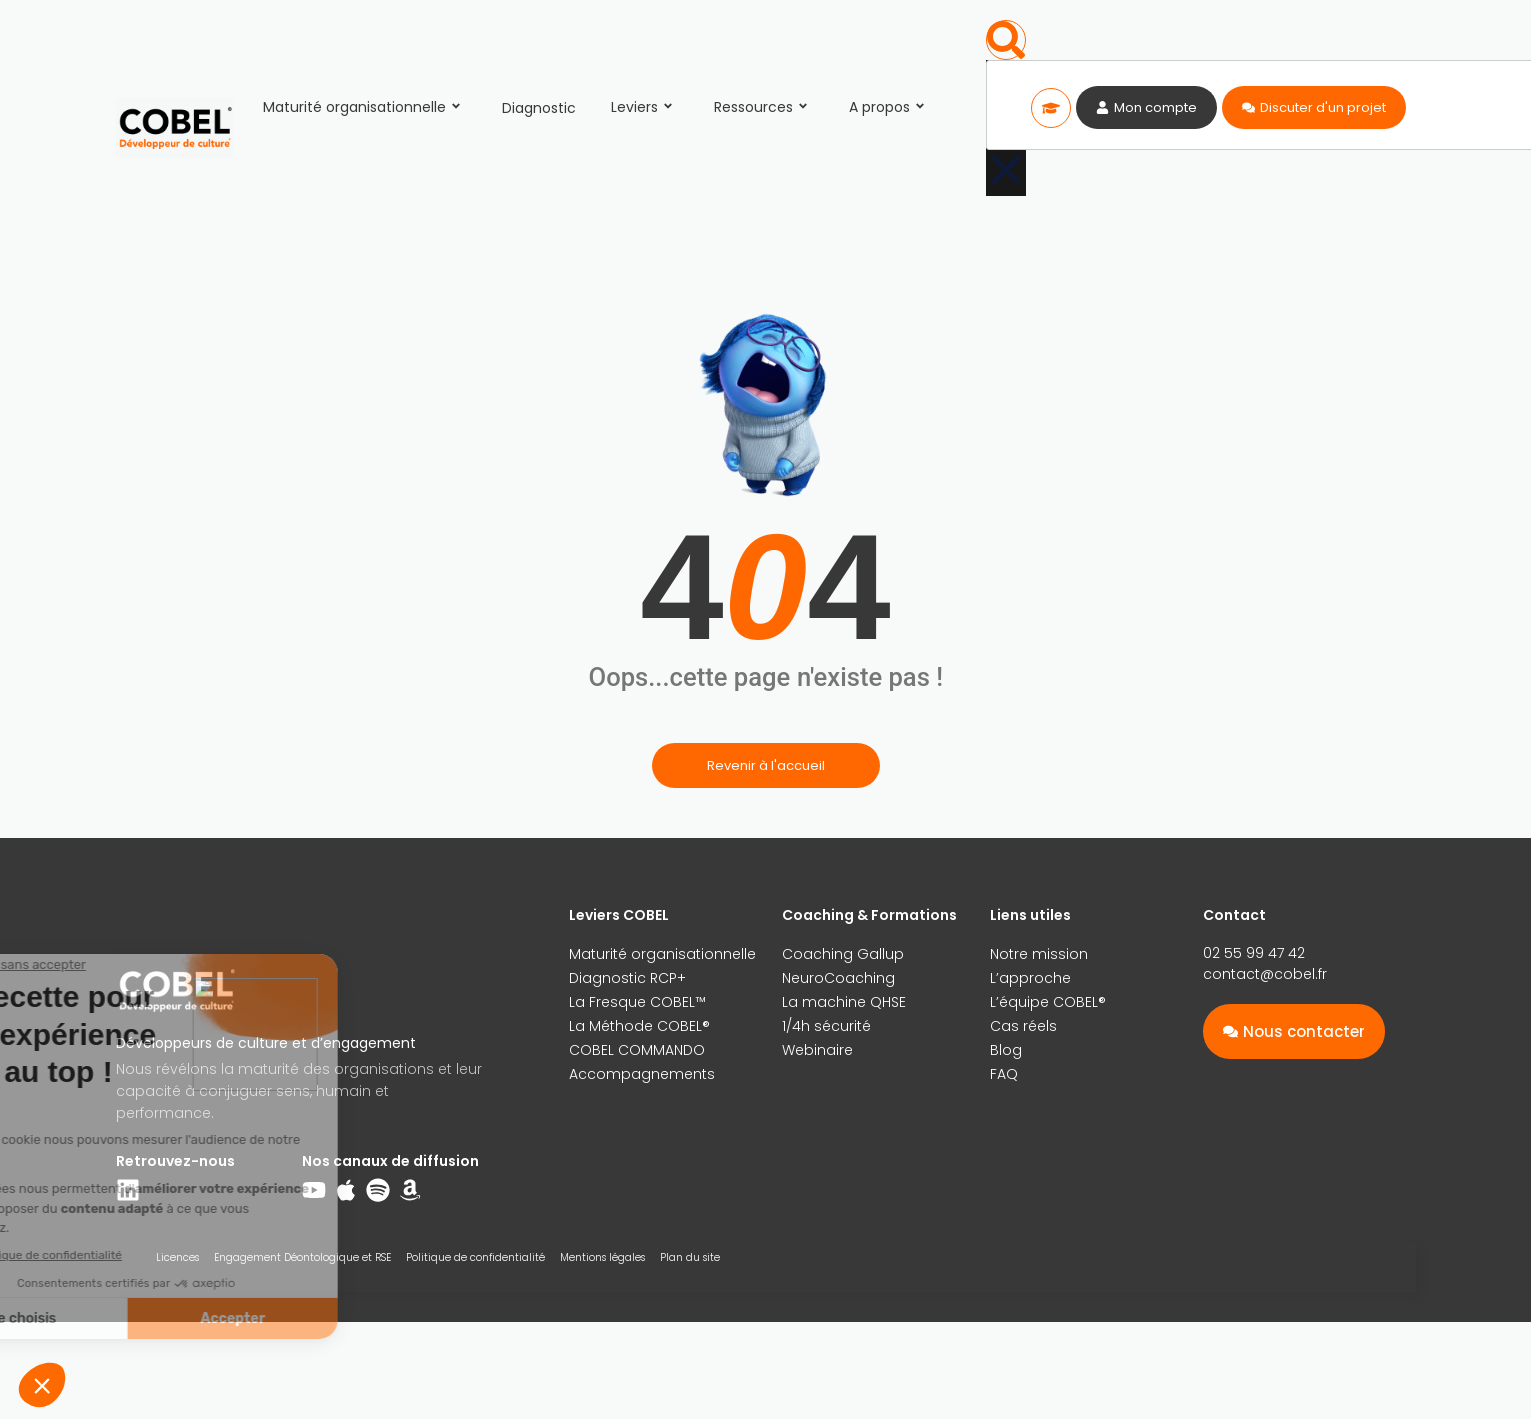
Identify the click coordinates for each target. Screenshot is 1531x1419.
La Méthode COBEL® (639, 1026)
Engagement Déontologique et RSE (302, 1257)
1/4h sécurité (826, 1026)
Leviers (645, 107)
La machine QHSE (844, 1002)
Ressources (764, 107)
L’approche (1030, 978)
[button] (1006, 40)
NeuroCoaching (838, 978)
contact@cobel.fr (1265, 974)
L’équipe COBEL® (1048, 1002)
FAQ (1004, 1074)
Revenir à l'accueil (766, 765)
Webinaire (817, 1050)
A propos (890, 107)
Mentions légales (602, 1257)
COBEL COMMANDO (637, 1050)
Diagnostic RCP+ (627, 978)
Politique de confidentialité (475, 1257)
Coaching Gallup (843, 954)
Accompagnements (642, 1074)
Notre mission (1039, 954)
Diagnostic (539, 108)
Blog (1006, 1050)
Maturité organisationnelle (365, 107)
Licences (177, 1257)
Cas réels (1023, 1026)
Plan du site (690, 1257)
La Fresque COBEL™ (637, 1002)
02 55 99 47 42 (1254, 953)
